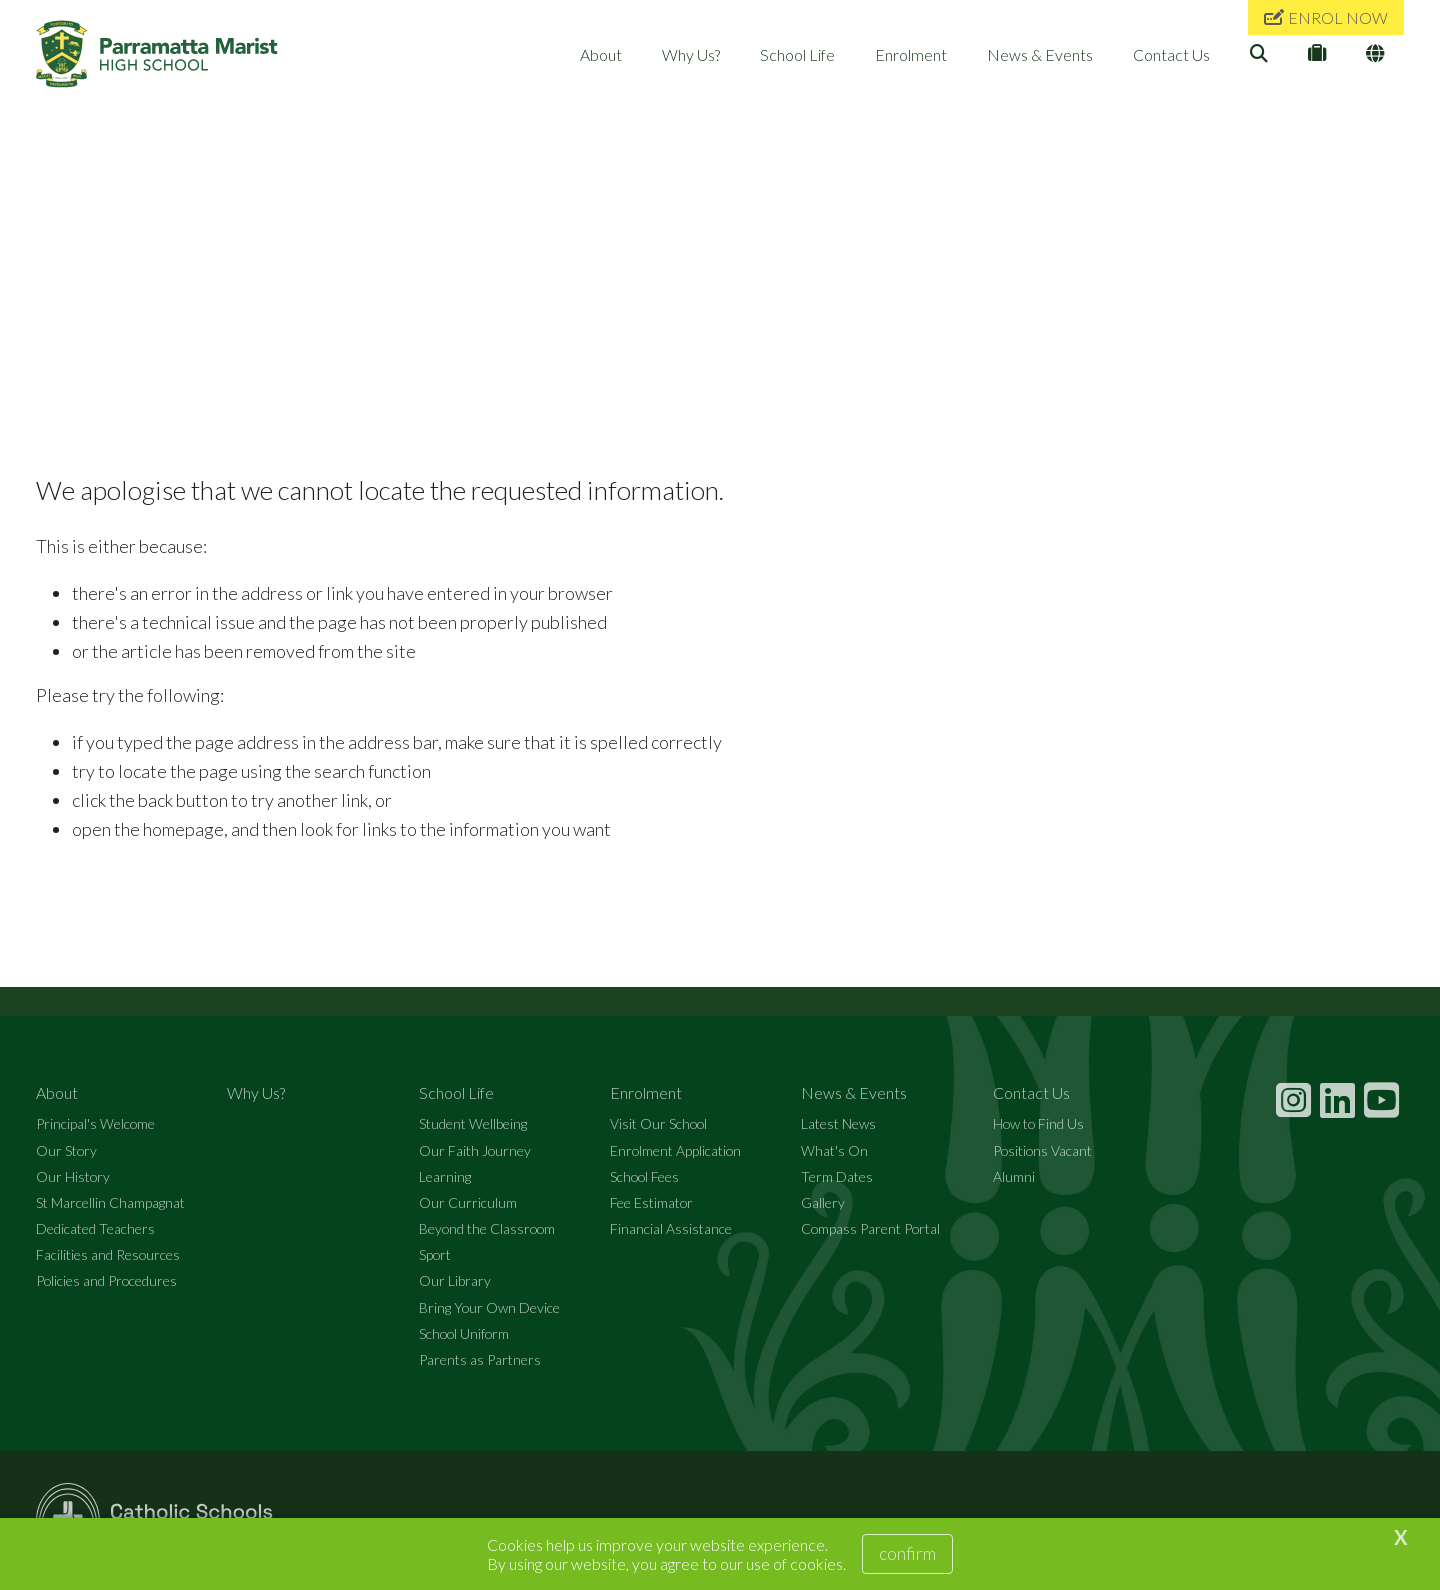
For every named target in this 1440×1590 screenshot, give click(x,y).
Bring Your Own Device (489, 1308)
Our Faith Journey (475, 1151)
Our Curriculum (468, 1203)
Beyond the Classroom (487, 1229)
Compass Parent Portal (870, 1229)
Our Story (66, 1151)
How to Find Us (1038, 1125)
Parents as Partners (480, 1360)
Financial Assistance (671, 1229)
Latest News (838, 1125)
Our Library (455, 1282)
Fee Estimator (651, 1203)
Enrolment (911, 54)
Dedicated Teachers (95, 1229)
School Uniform (464, 1334)
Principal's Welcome (95, 1125)
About (601, 54)
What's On (834, 1151)
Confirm (907, 1553)
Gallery (823, 1203)
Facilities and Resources (108, 1255)
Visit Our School (658, 1125)
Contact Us (1171, 54)
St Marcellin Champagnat (110, 1203)
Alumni (1014, 1177)
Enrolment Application (675, 1151)
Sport (435, 1255)
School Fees (644, 1177)
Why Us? (691, 54)
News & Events (1040, 54)
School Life (797, 54)
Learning (445, 1177)
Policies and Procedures (106, 1282)
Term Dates (837, 1177)
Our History (73, 1177)
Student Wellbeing (473, 1125)
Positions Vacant (1042, 1151)
